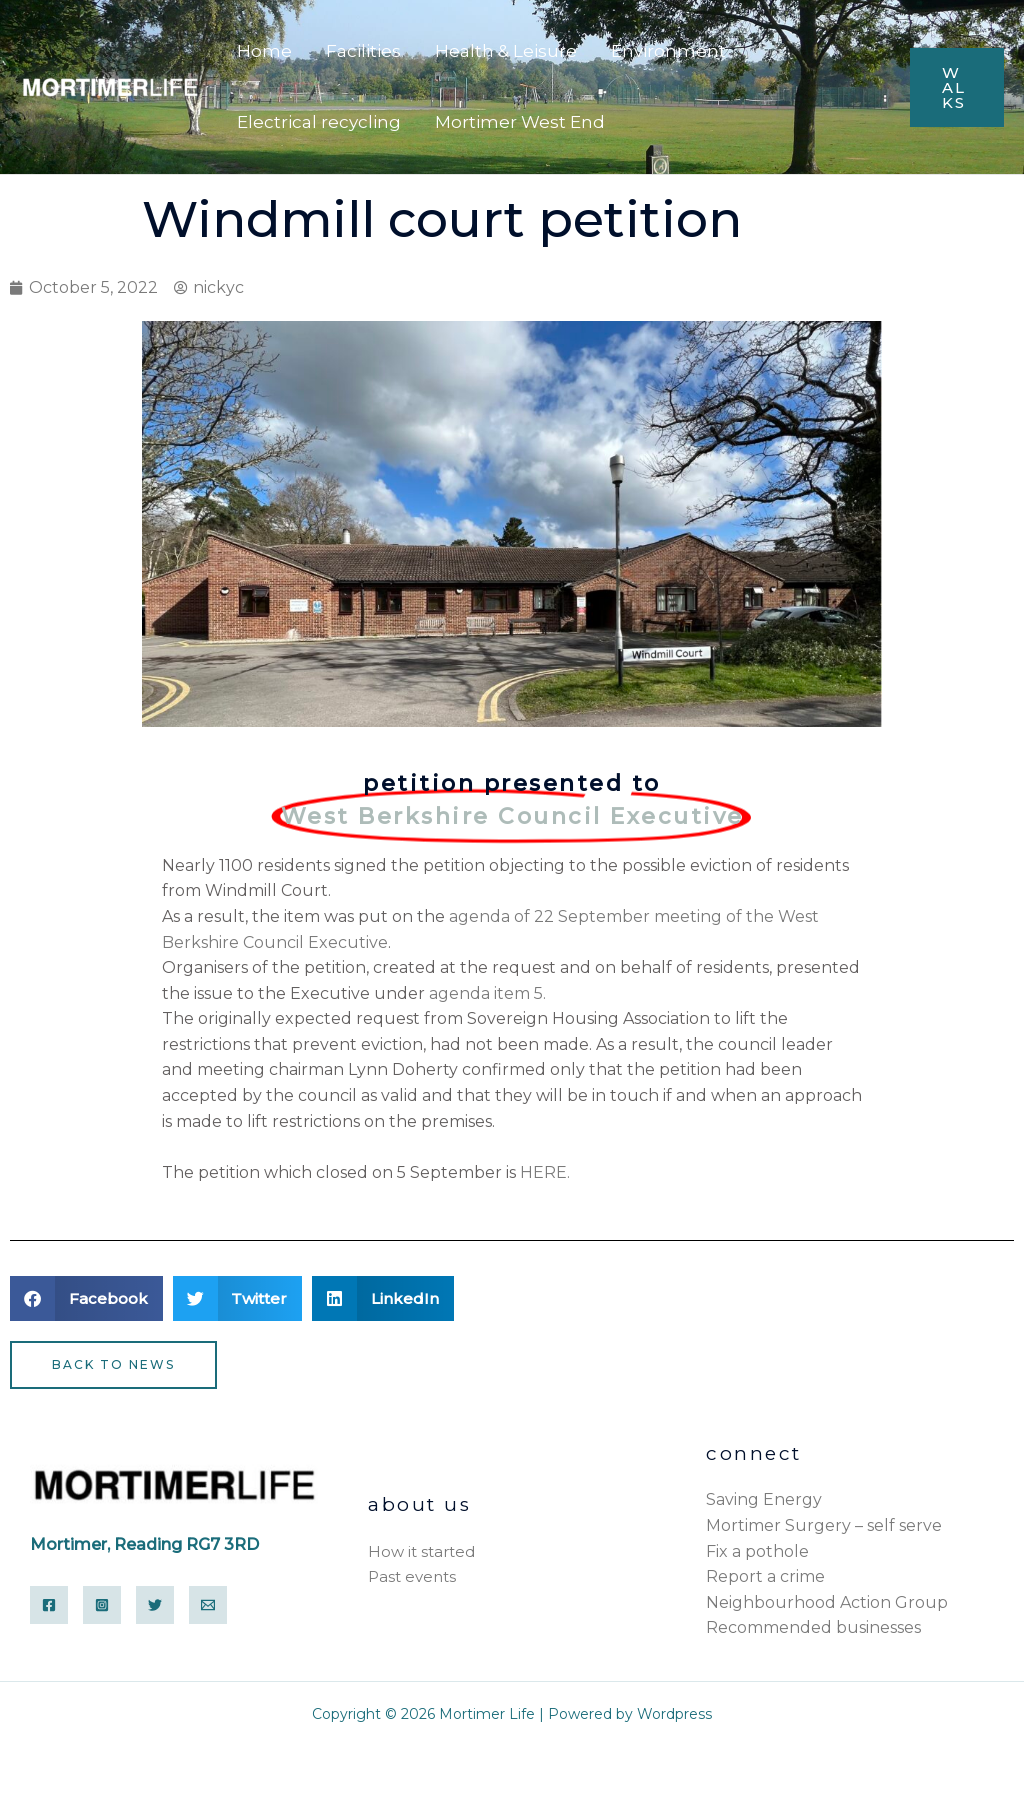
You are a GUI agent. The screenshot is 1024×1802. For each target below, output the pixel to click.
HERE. (545, 1172)
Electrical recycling (319, 122)
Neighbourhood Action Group (827, 1602)
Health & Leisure (506, 51)
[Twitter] (155, 1605)
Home (264, 51)
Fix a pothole (757, 1551)
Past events (412, 1576)
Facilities (363, 51)
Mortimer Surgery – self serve (824, 1525)
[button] (86, 1298)
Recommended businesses (813, 1627)
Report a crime (765, 1576)
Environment (668, 51)
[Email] (208, 1605)
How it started (421, 1551)
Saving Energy (764, 1499)
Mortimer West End (520, 122)
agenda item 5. (487, 993)
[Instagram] (102, 1605)
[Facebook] (49, 1605)
